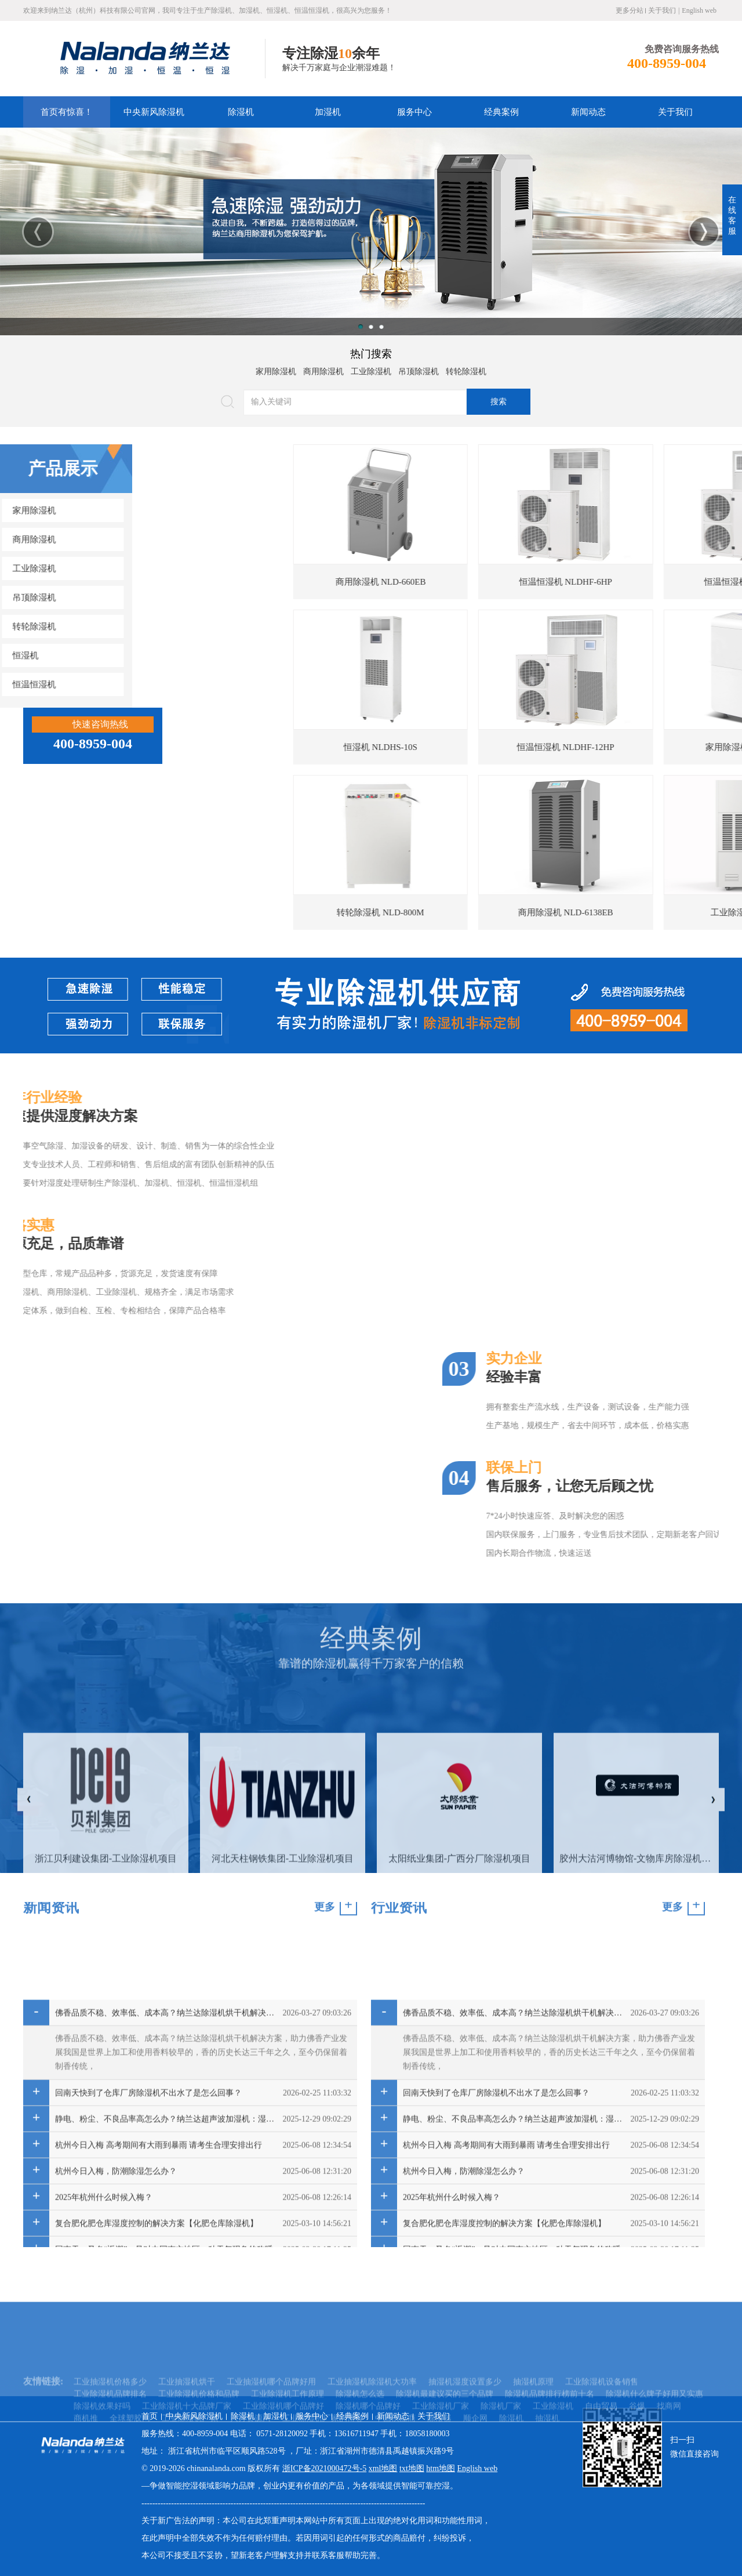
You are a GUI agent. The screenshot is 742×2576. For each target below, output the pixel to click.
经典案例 (501, 112)
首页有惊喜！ (67, 112)
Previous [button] (38, 232)
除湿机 (241, 112)
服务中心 (414, 112)
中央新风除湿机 (153, 112)
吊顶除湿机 (418, 368)
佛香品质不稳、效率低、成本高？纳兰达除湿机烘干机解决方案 (166, 2222)
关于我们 (662, 10)
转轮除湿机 (466, 368)
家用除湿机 (276, 368)
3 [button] (381, 326)
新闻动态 (588, 112)
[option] (371, 231)
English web (699, 10)
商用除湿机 (323, 368)
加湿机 (328, 112)
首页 (149, 2416)
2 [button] (371, 326)
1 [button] (360, 326)
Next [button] (704, 232)
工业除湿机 (371, 368)
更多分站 (629, 10)
